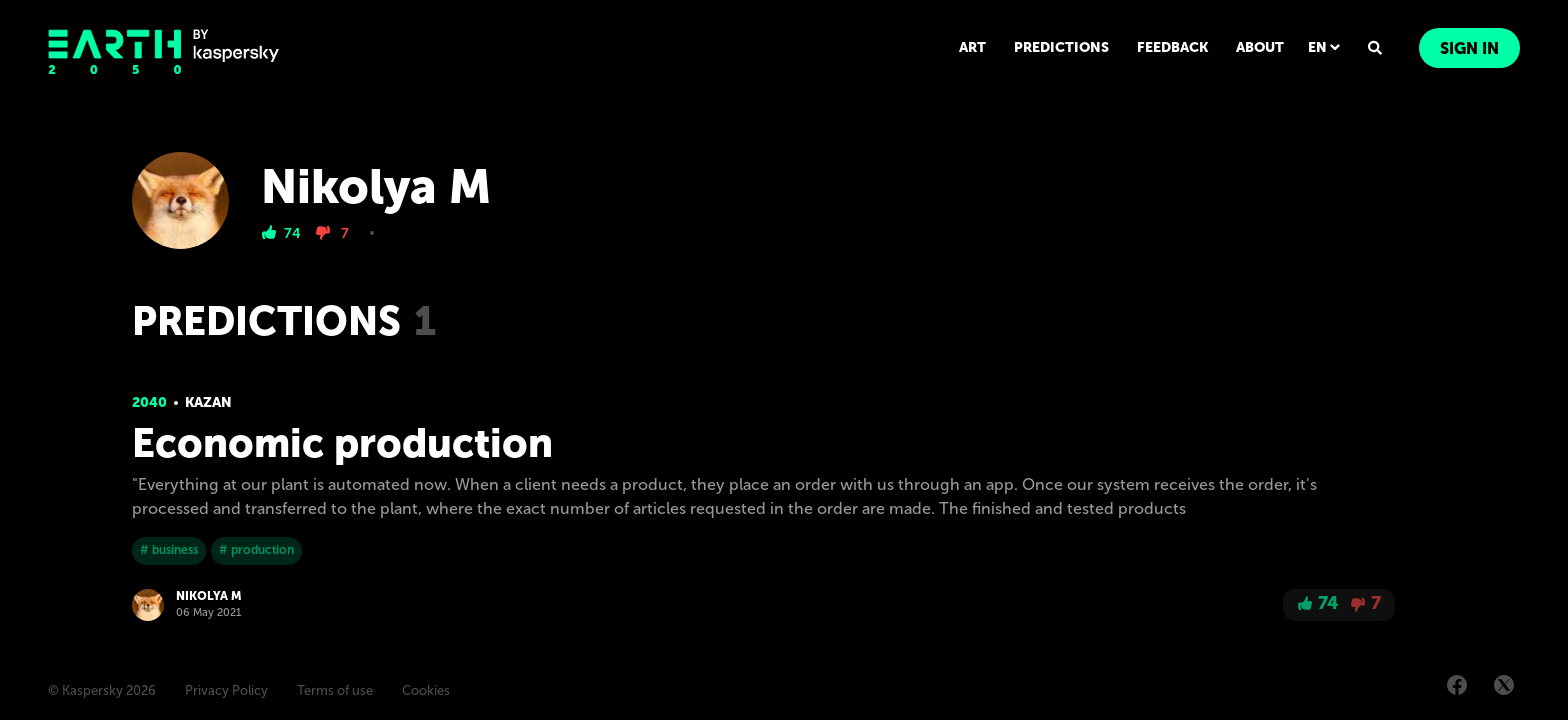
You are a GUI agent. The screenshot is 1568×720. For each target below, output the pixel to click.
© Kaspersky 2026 (102, 690)
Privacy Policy (226, 690)
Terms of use (335, 690)
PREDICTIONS (1061, 47)
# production (256, 550)
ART (972, 47)
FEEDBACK (1172, 47)
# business (169, 550)
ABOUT (1260, 47)
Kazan (208, 402)
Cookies (426, 690)
